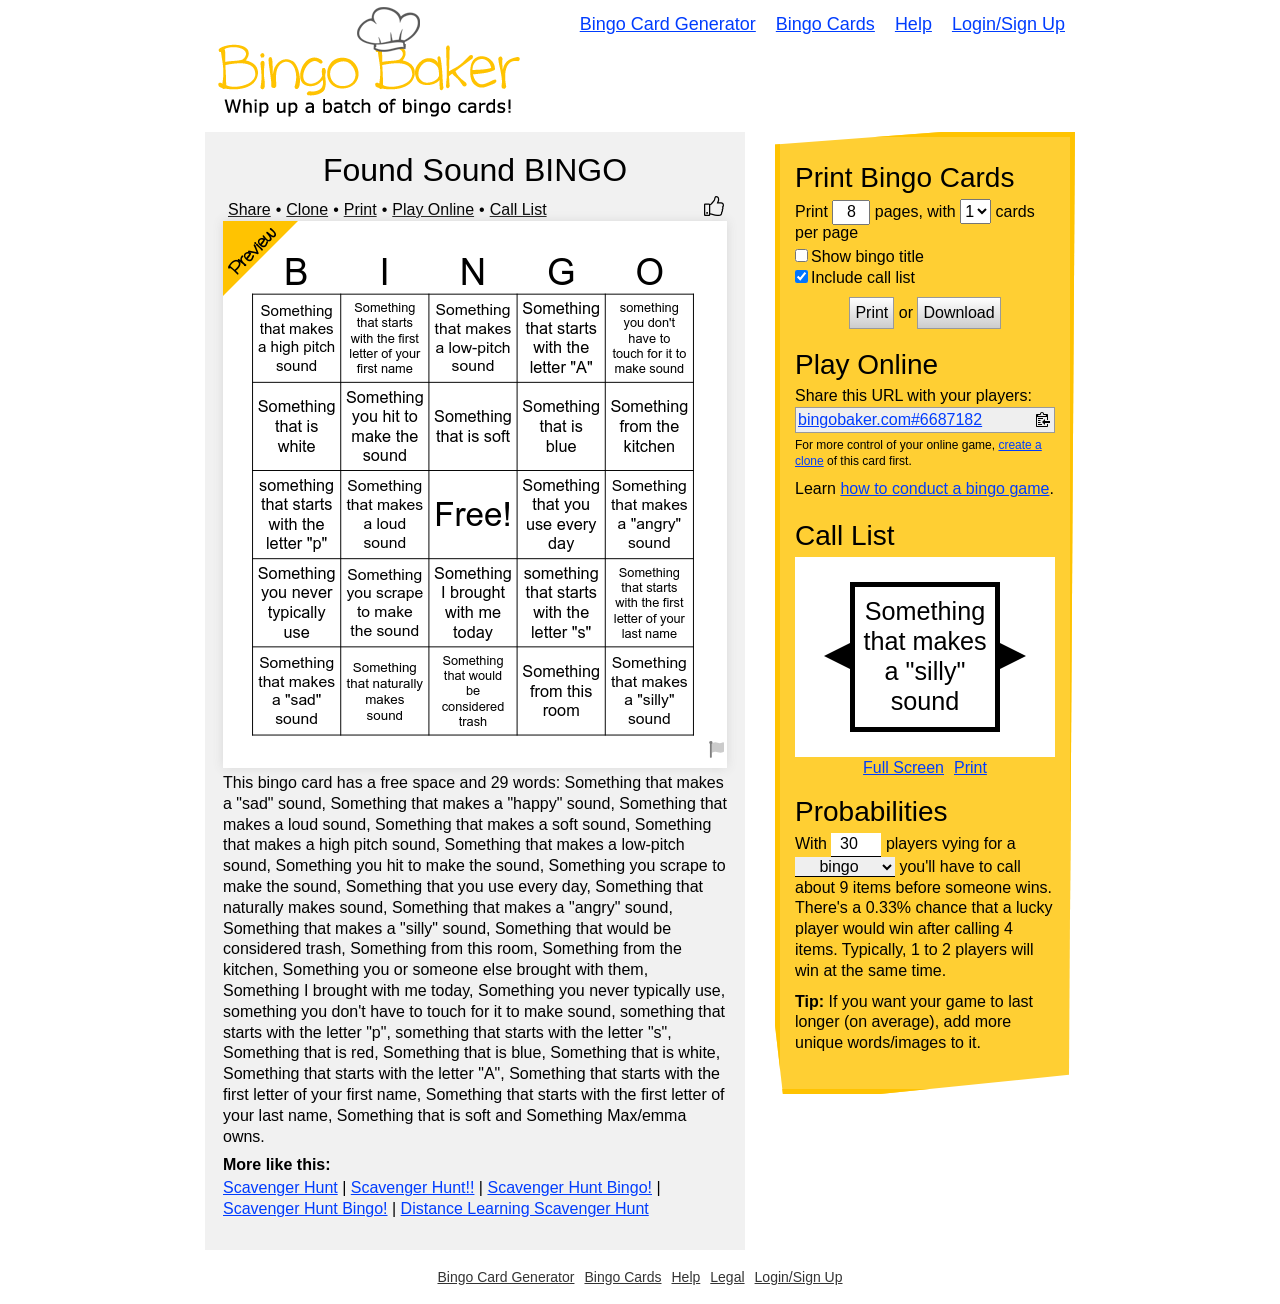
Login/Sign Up (1008, 24)
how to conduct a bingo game (944, 488)
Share (249, 209)
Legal (727, 1277)
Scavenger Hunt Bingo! (569, 1187)
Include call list (855, 277)
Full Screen (903, 768)
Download (958, 312)
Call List (518, 209)
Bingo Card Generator (668, 24)
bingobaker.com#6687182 (890, 419)
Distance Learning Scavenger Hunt (525, 1208)
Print (360, 209)
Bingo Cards (825, 24)
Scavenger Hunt (280, 1187)
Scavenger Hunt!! (413, 1187)
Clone (307, 209)
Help (913, 24)
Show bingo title (859, 256)
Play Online (433, 209)
